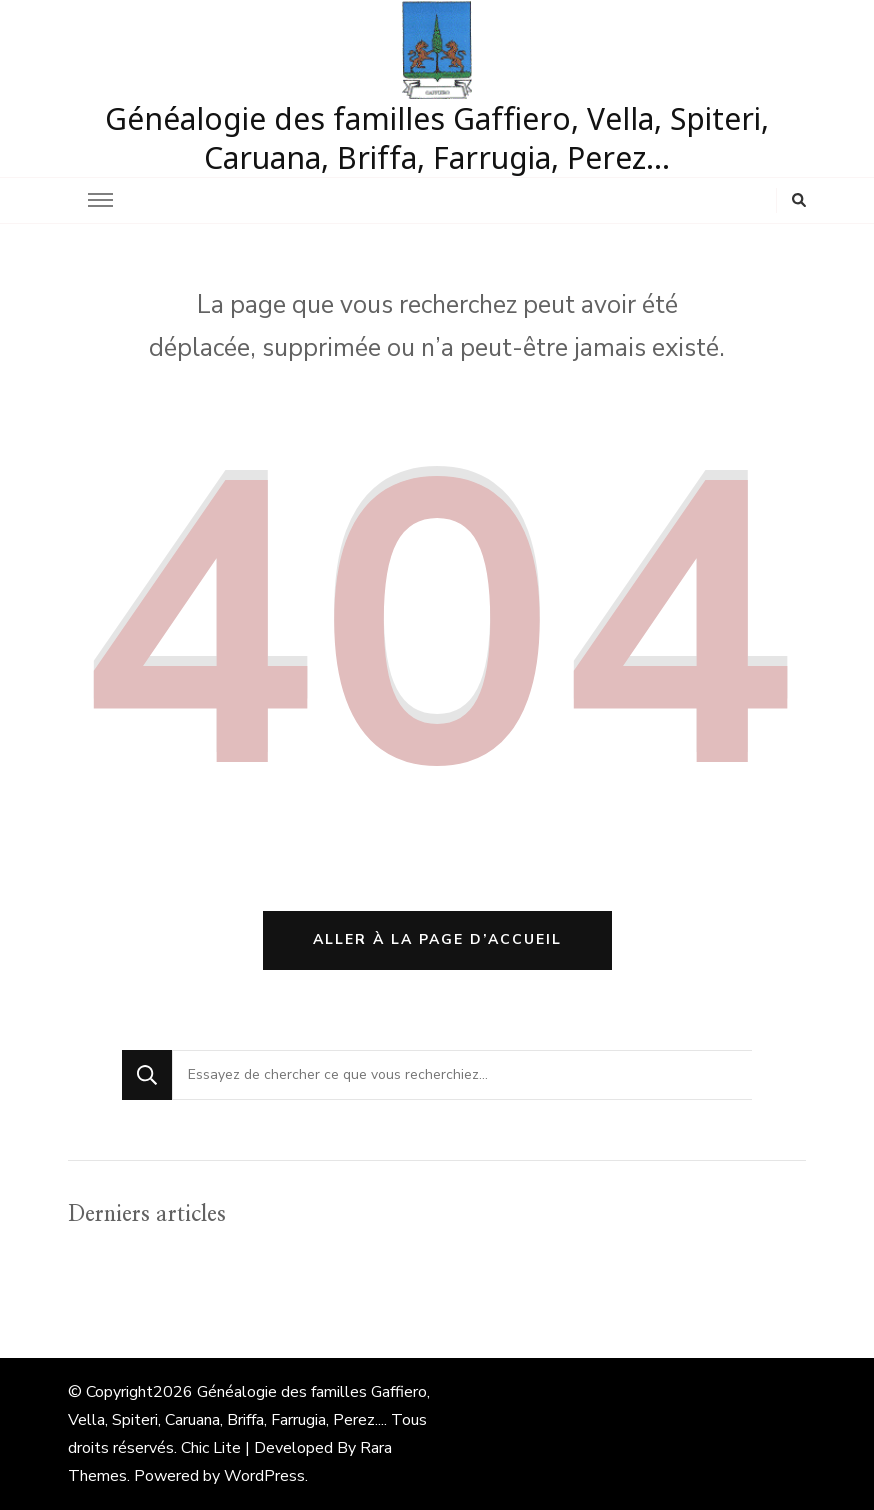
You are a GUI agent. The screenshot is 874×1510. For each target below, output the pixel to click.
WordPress (264, 1476)
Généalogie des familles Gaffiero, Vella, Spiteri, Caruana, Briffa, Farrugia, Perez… (437, 138)
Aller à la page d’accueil (437, 939)
